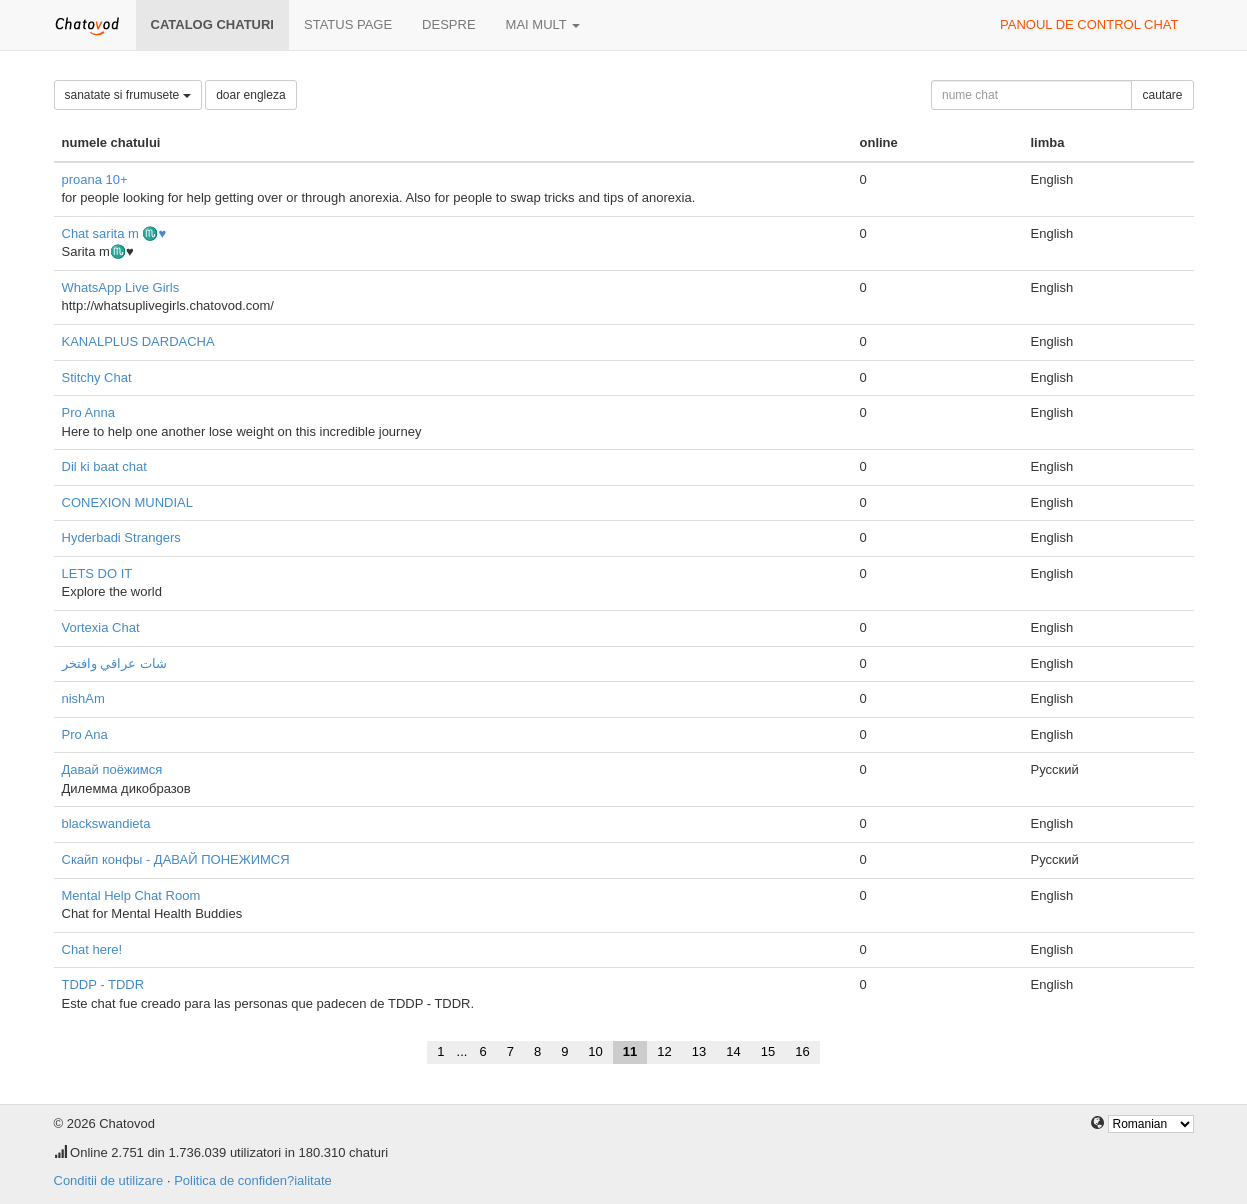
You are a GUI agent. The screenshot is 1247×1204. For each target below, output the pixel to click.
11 (630, 1051)
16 (802, 1051)
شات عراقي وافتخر (114, 663)
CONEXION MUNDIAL (127, 502)
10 (595, 1051)
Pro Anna (89, 412)
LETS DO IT (97, 573)
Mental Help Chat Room (131, 895)
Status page (348, 24)
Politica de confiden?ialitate (253, 1180)
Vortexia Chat (101, 627)
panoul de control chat (1089, 24)
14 (733, 1051)
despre (448, 24)
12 (664, 1051)
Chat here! (92, 949)
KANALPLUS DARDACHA (138, 341)
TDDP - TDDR (103, 984)
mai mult (543, 24)
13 (699, 1051)
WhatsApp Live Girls (121, 287)
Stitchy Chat (97, 377)
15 (768, 1051)
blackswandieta (106, 823)
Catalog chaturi (212, 24)
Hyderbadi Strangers (121, 537)
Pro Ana (85, 734)
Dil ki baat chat (104, 466)
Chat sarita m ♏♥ (114, 233)
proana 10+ (95, 179)
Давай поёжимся (112, 769)
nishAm (83, 698)
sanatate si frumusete (128, 95)
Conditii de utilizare (109, 1180)
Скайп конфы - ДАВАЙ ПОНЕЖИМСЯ (176, 859)
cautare (1162, 95)
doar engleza (250, 95)
